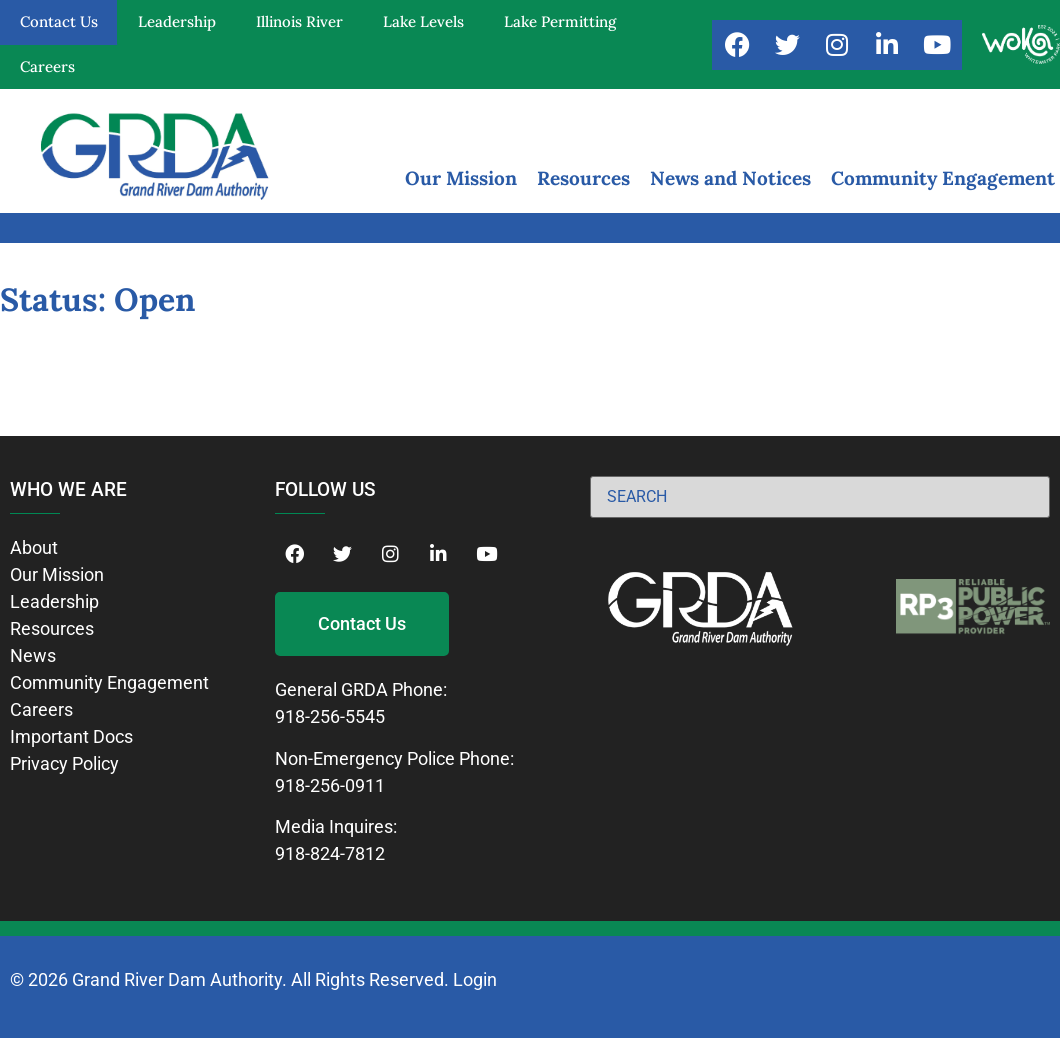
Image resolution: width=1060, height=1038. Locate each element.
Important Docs (71, 736)
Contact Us (59, 21)
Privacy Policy (64, 763)
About (34, 547)
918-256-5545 (330, 716)
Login (475, 979)
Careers (47, 66)
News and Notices (730, 178)
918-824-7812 (330, 853)
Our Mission (461, 178)
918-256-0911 (330, 785)
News (33, 655)
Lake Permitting (560, 21)
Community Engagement (943, 178)
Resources (583, 178)
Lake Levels (423, 21)
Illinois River (299, 21)
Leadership (177, 21)
